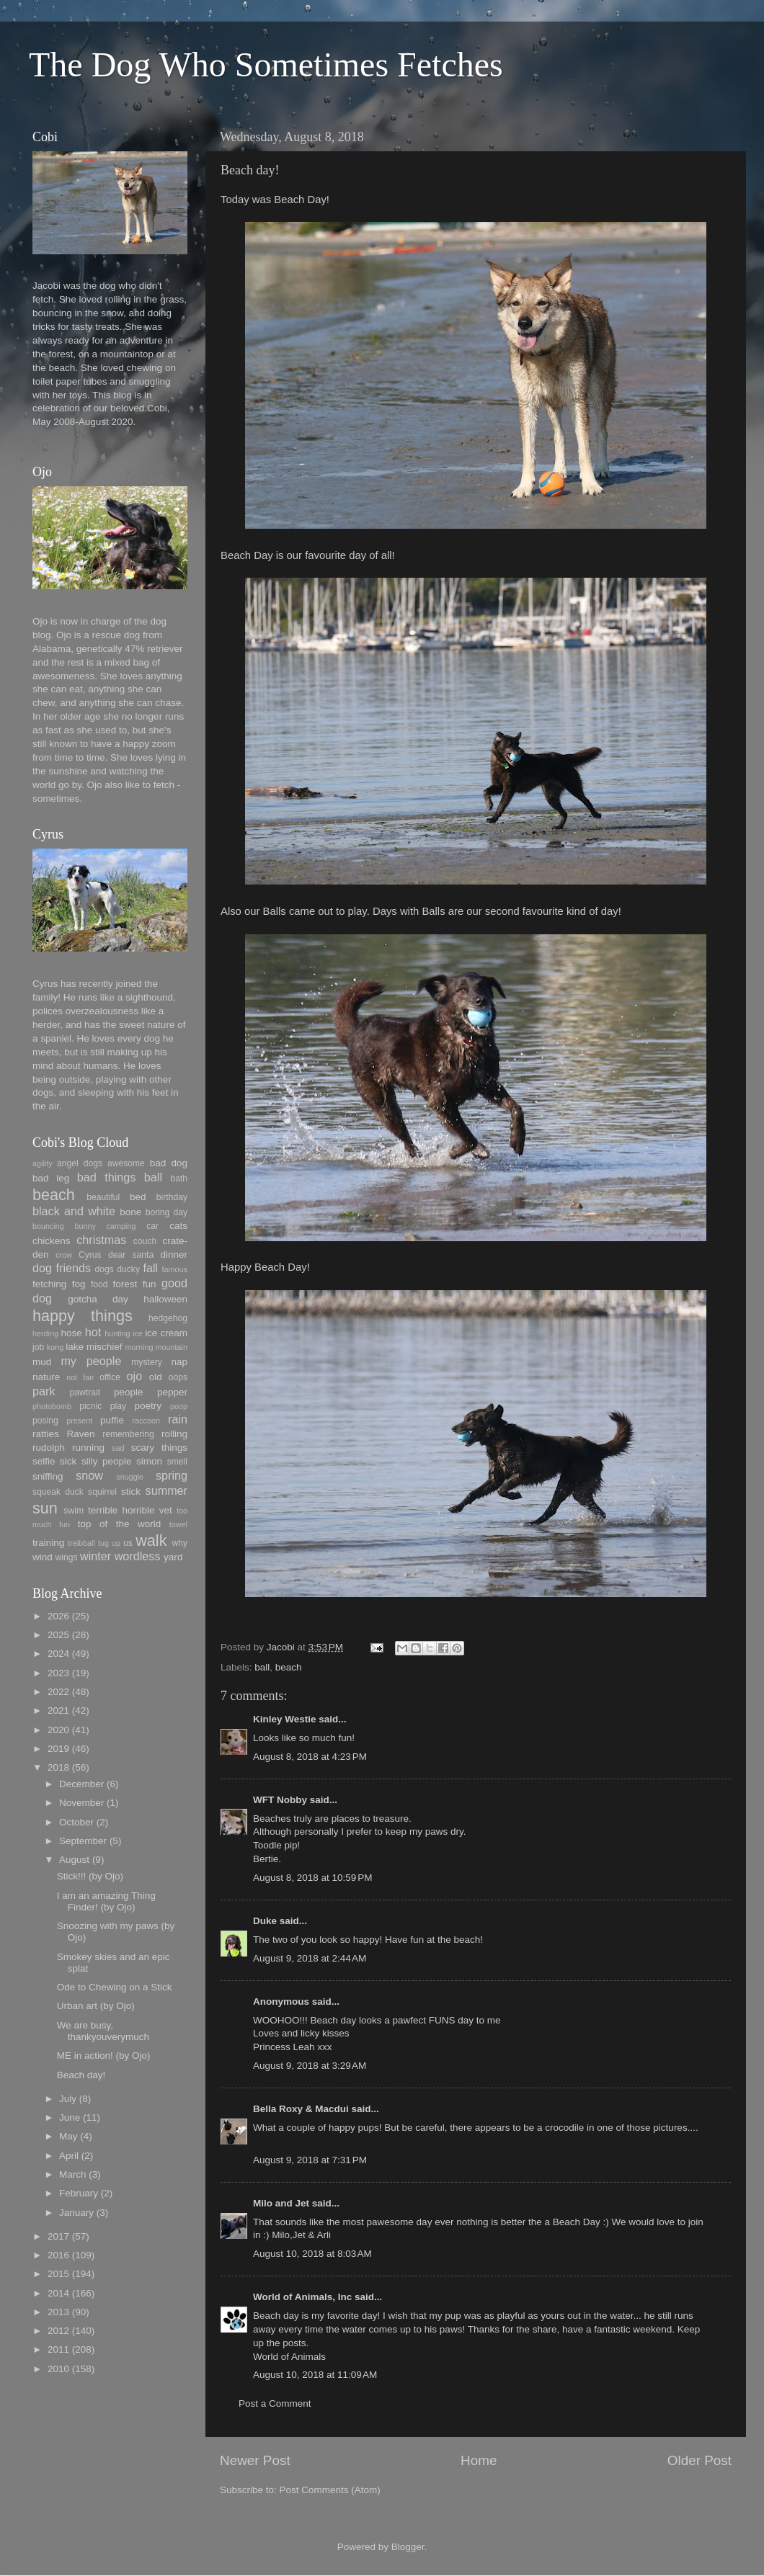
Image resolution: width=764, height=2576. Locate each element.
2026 (58, 1616)
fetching (49, 1284)
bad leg (50, 1178)
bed (138, 1196)
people (128, 1392)
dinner (173, 1254)
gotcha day (98, 1299)
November (81, 1802)
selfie (43, 1461)
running (88, 1447)
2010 (58, 2368)
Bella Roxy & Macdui (301, 2108)
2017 (58, 2236)
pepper (172, 1392)
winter (95, 1555)
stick (131, 1491)
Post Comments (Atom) (330, 2490)
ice (138, 1333)
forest (125, 1284)
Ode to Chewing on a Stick (114, 1987)
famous (174, 1269)
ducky (128, 1269)
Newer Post (255, 2460)
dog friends (61, 1267)
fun (149, 1284)
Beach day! (81, 2075)
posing (45, 1421)
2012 (58, 2330)
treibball (81, 1543)
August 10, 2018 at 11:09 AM (315, 2374)
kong (55, 1347)
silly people (106, 1461)
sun (45, 1508)
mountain (171, 1347)
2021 (58, 1710)
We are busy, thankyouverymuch (103, 2031)
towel (178, 1524)
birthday (171, 1197)
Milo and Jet (281, 2203)
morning (139, 1347)
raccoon (146, 1420)
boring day (166, 1212)
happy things (82, 1316)
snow (89, 1475)
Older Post (699, 2460)
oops (178, 1377)
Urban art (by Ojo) (96, 2005)
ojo (135, 1375)
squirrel (102, 1492)
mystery (146, 1362)
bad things (106, 1177)
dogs (104, 1269)
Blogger (408, 2546)
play (118, 1406)
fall (150, 1267)
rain (177, 1419)
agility (42, 1163)
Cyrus (90, 1255)
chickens (51, 1240)
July (67, 2098)
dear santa (131, 1255)
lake (75, 1346)
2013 (58, 2312)
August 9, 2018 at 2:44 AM (309, 1958)
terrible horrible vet (130, 1510)
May (68, 2136)
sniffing (47, 1476)
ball (262, 1667)
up (116, 1543)
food (99, 1284)
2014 (58, 2293)
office (109, 1377)
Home (479, 2460)
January (76, 2212)
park (43, 1391)
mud (41, 1361)
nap (179, 1361)
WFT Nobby (280, 1799)
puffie (112, 1420)
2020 (58, 1730)
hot (93, 1331)
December (81, 1784)
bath (178, 1178)
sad (118, 1448)
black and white (73, 1210)
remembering (128, 1434)
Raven (80, 1433)
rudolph (48, 1447)
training (48, 1542)
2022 (58, 1691)
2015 (58, 2273)
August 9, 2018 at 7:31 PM (310, 2160)
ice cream (166, 1333)
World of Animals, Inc (302, 2296)
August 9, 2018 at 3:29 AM (309, 2065)
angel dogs (79, 1163)
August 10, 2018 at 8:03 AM (312, 2253)
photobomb (51, 1406)
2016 (58, 2255)
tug (103, 1543)
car (152, 1226)
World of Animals (289, 2356)
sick (68, 1461)
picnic (90, 1406)
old (155, 1377)
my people (91, 1360)
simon (149, 1461)
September (83, 1840)
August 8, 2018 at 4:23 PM (310, 1756)
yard (173, 1557)
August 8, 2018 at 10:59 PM (313, 1877)
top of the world (119, 1524)
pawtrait (85, 1392)
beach (288, 1667)
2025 (58, 1634)
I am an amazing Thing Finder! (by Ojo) (106, 1901)
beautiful (103, 1197)
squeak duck (58, 1492)
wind (42, 1557)
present (79, 1420)
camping (121, 1226)
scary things (159, 1447)
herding (45, 1333)
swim (73, 1511)
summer (166, 1490)
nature (46, 1377)
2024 (58, 1653)
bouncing (48, 1226)
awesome (126, 1163)
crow (63, 1255)
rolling (174, 1433)
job (38, 1347)
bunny (85, 1226)
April (69, 2155)
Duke (265, 1920)
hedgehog (167, 1318)
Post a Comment (275, 2403)
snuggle (129, 1476)
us (128, 1543)
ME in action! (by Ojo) (104, 2055)
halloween (165, 1299)
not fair (80, 1377)
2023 (58, 1673)
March (72, 2174)
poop (178, 1406)
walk (151, 1540)
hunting (117, 1333)
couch (144, 1241)
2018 (58, 1767)
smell (177, 1462)
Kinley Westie (284, 1719)
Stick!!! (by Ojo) (90, 1876)
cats (178, 1225)
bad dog (168, 1163)
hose (71, 1333)
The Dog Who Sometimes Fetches (266, 64)
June (69, 2117)
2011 (58, 2349)
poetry (148, 1405)
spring (171, 1475)
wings (66, 1557)
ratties (45, 1433)
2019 (58, 1748)
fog (79, 1284)
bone (130, 1212)
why (179, 1543)
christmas (101, 1239)
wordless (138, 1555)
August (74, 1859)
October (76, 1822)
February (78, 2193)
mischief (104, 1346)
